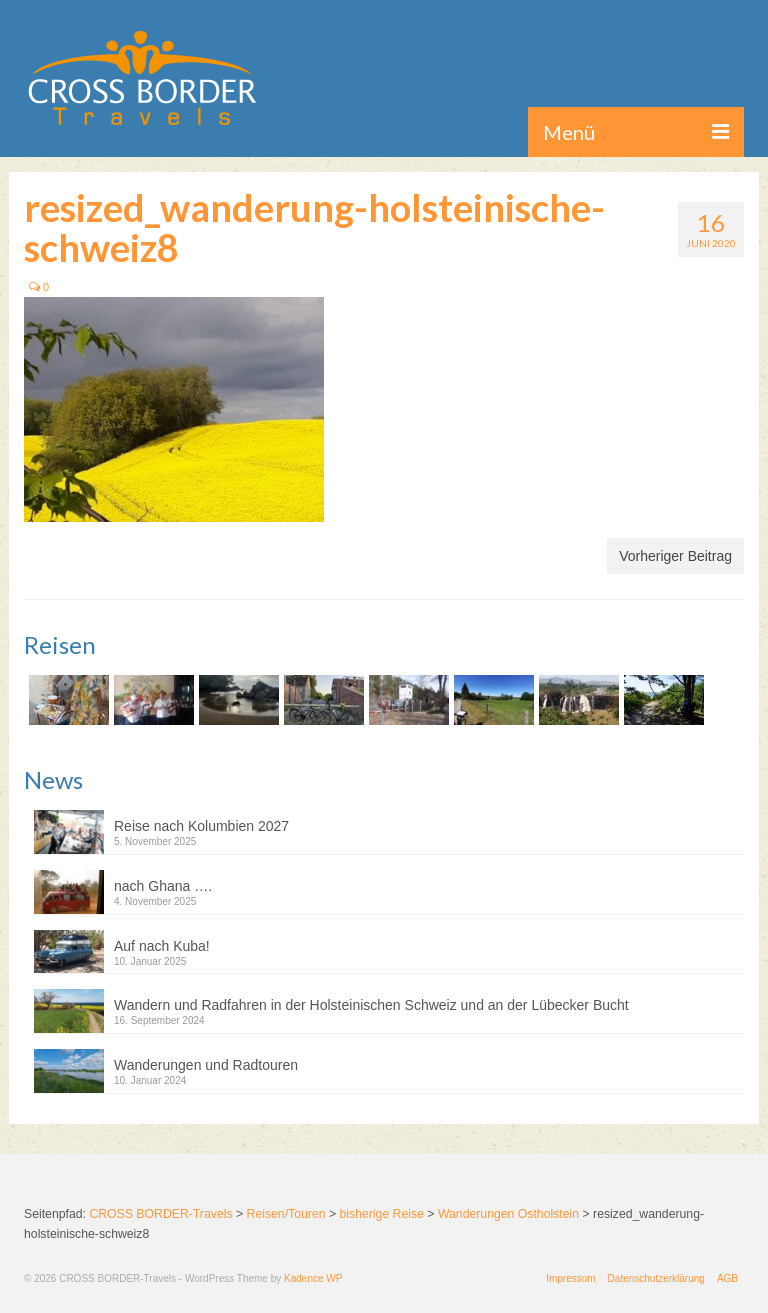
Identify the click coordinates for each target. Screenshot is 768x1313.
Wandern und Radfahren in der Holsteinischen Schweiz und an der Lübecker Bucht (371, 1005)
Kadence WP (313, 1278)
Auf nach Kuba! (162, 946)
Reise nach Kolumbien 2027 (201, 826)
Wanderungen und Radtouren (206, 1065)
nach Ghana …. (163, 886)
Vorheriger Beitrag (675, 556)
